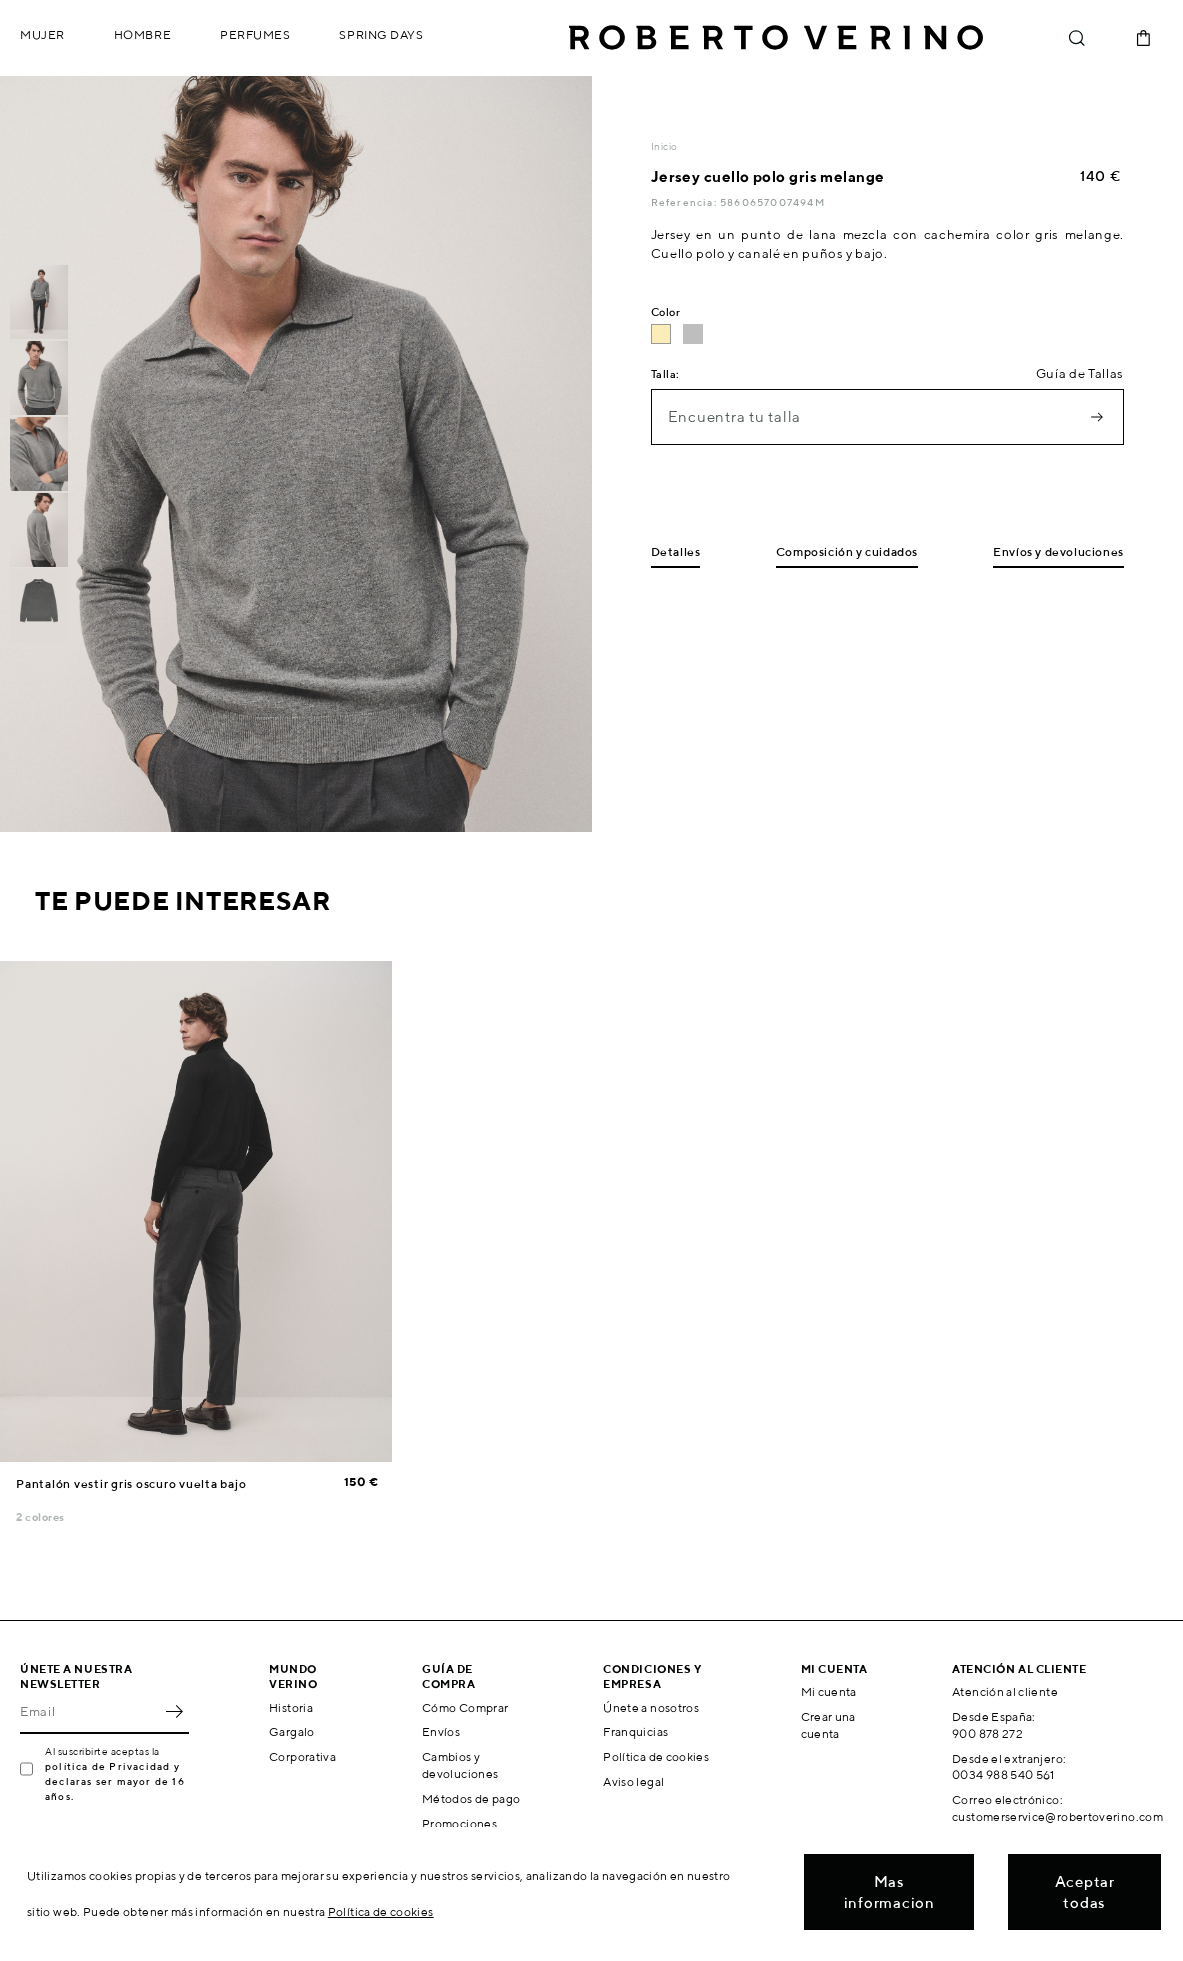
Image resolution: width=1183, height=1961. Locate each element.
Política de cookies (656, 1756)
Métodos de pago (471, 1798)
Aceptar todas (1085, 1892)
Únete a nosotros (651, 1707)
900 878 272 (987, 1733)
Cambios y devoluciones (460, 1765)
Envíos (441, 1731)
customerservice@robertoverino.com (1057, 1816)
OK (174, 1712)
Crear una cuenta (828, 1725)
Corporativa (302, 1756)
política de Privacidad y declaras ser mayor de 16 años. (115, 1781)
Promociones (459, 1823)
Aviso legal (633, 1781)
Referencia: (685, 202)
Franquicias (635, 1731)
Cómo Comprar (465, 1707)
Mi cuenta (829, 1691)
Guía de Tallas (1080, 373)
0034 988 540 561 (1003, 1774)
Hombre (142, 34)
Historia (291, 1707)
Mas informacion (889, 1892)
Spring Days (381, 34)
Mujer (42, 34)
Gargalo (292, 1731)
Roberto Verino (776, 38)
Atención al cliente (1005, 1691)
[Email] (89, 1712)
